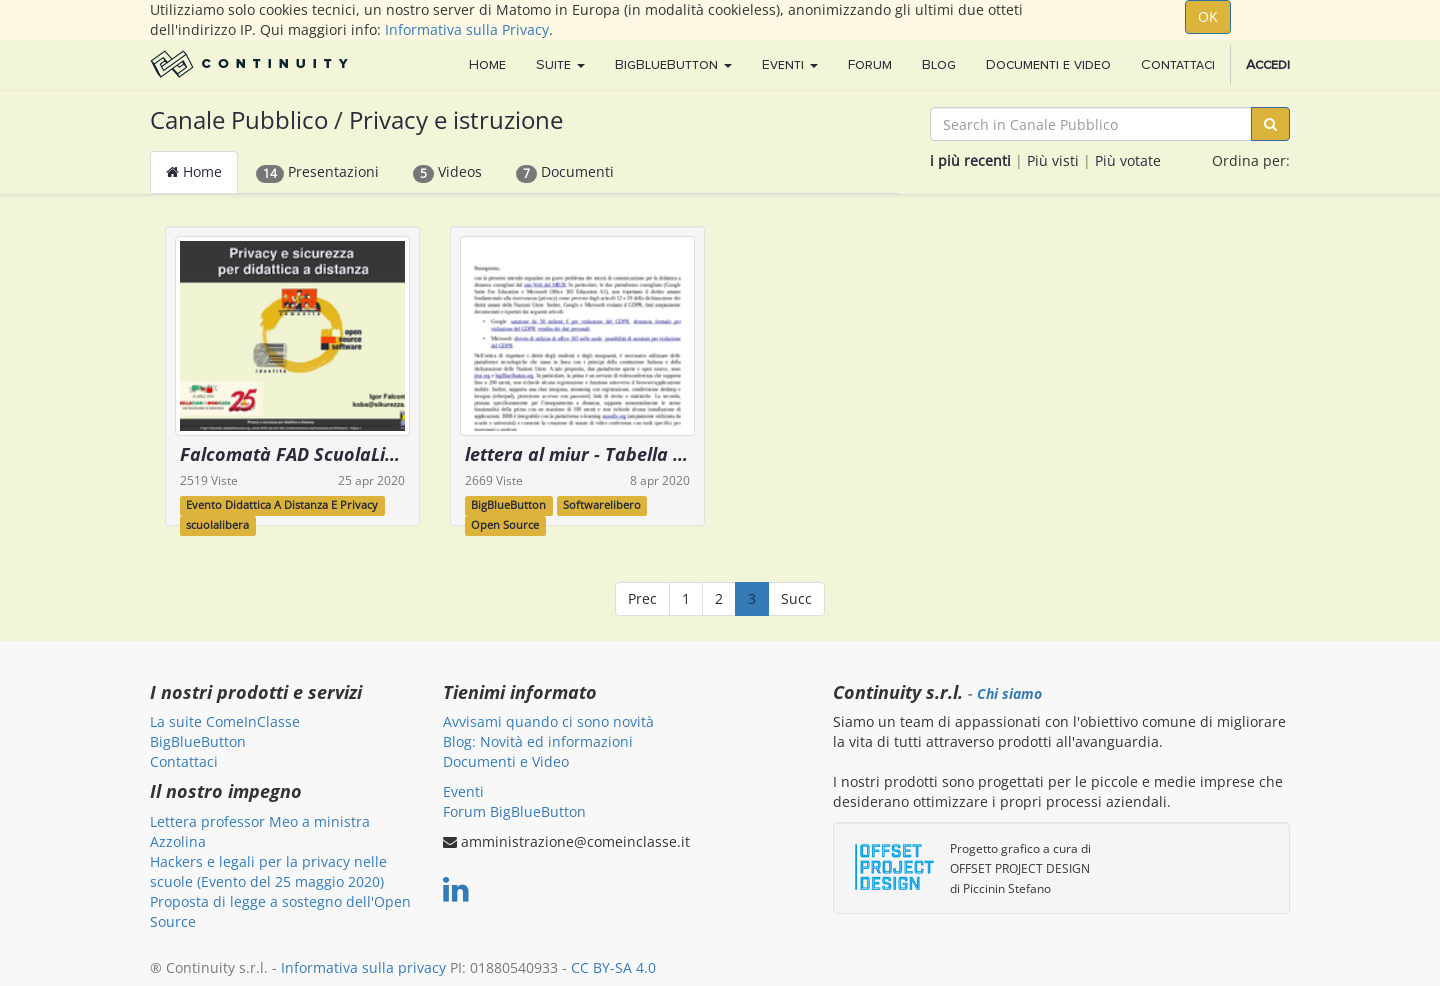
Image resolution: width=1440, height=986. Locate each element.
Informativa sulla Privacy (467, 29)
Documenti (565, 172)
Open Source (505, 525)
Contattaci (184, 761)
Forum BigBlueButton (514, 811)
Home (194, 171)
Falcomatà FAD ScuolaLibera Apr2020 (340, 454)
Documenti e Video (506, 761)
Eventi (463, 791)
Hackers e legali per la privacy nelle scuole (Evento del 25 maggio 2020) (268, 871)
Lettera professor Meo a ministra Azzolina (260, 831)
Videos (447, 172)
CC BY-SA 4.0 (613, 967)
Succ (796, 598)
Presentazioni (317, 172)
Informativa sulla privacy (363, 967)
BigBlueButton (508, 505)
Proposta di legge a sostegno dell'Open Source (280, 911)
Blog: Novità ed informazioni (538, 741)
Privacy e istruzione (456, 119)
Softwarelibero (602, 505)
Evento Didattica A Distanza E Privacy (282, 505)
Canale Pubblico (239, 119)
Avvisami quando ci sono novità (548, 721)
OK (1208, 16)
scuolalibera (217, 525)
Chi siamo (1009, 694)
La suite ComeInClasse (225, 721)
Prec (642, 598)
